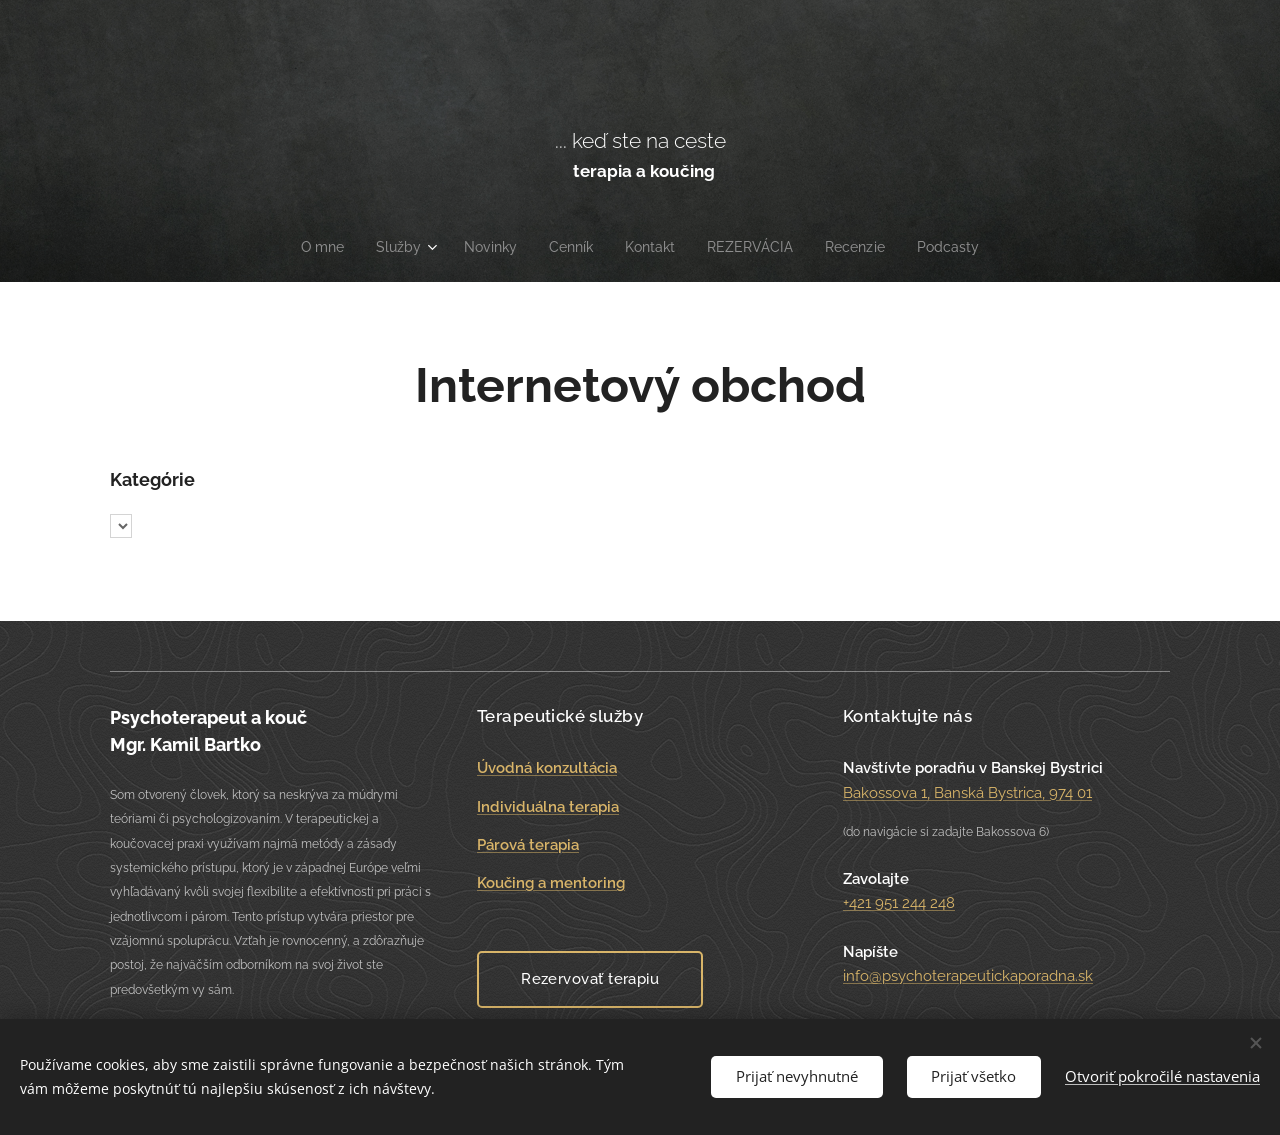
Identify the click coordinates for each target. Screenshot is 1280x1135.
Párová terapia (528, 844)
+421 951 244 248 (899, 903)
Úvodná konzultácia (547, 768)
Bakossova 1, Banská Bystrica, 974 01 (967, 792)
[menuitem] (313, 247)
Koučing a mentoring (551, 883)
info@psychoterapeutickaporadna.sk (968, 976)
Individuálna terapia (548, 806)
